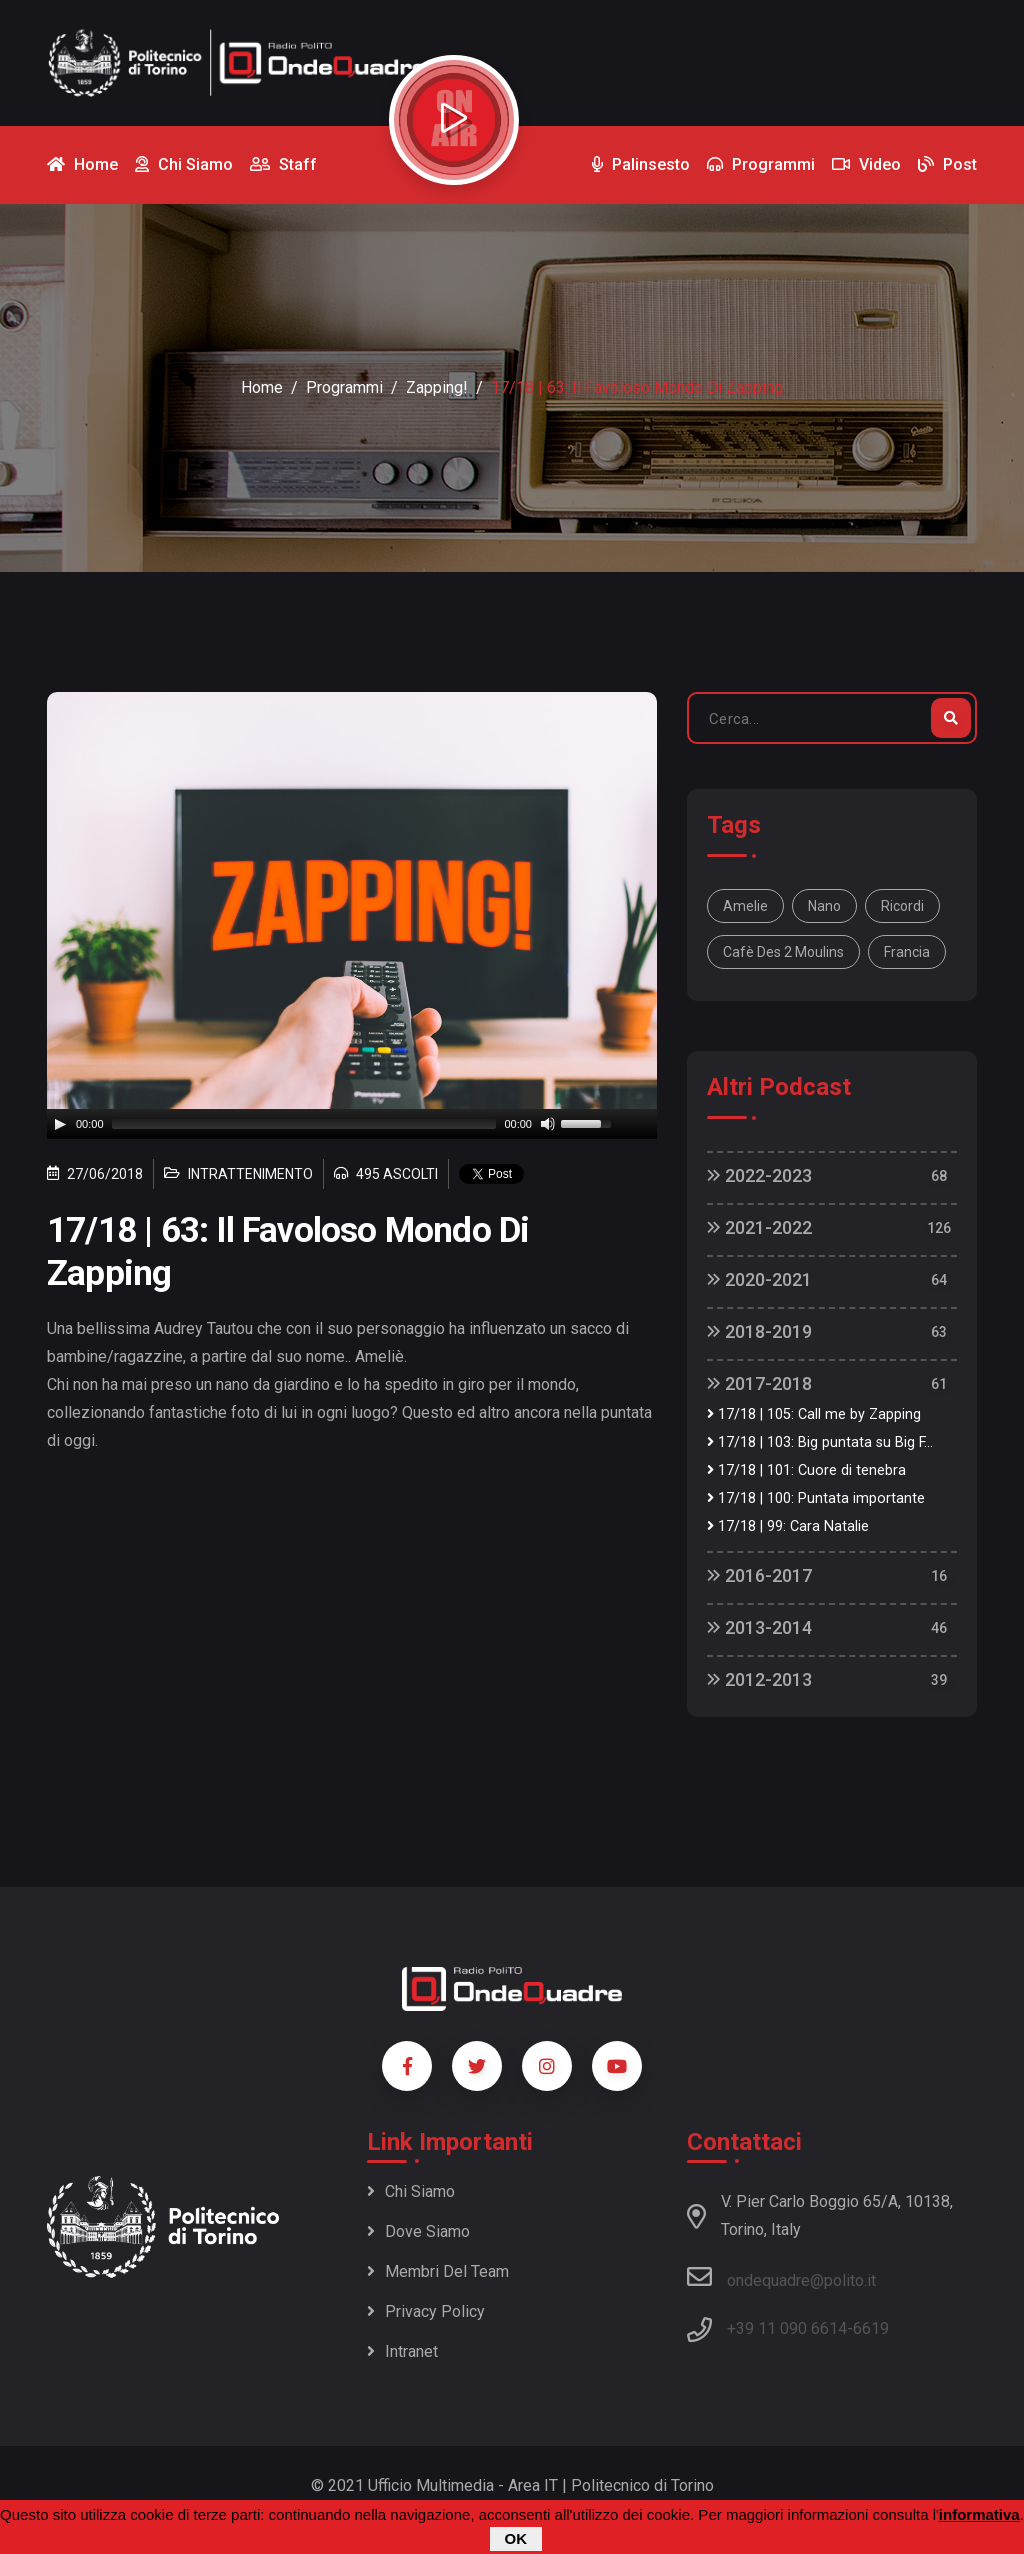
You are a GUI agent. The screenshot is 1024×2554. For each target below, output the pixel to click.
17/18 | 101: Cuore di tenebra (806, 1470)
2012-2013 (759, 1679)
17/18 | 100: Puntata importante (816, 1498)
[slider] (304, 1124)
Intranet (402, 2351)
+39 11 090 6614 (787, 2328)
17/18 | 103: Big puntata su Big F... (820, 1442)
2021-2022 (759, 1227)
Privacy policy (426, 2311)
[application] (352, 1124)
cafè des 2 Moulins (783, 952)
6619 (871, 2328)
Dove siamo (418, 2231)
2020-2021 (759, 1279)
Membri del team (438, 2271)
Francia (907, 952)
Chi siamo (411, 2191)
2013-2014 (759, 1627)
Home (262, 387)
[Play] (60, 1124)
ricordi (902, 906)
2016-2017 (759, 1575)
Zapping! (437, 387)
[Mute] (548, 1124)
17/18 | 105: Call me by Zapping (814, 1414)
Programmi (344, 387)
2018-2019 (759, 1331)
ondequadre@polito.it (781, 2277)
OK (516, 2538)
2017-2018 (759, 1383)
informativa (979, 2514)
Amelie (745, 906)
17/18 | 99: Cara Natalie (788, 1526)
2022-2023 (759, 1175)
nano (824, 906)
